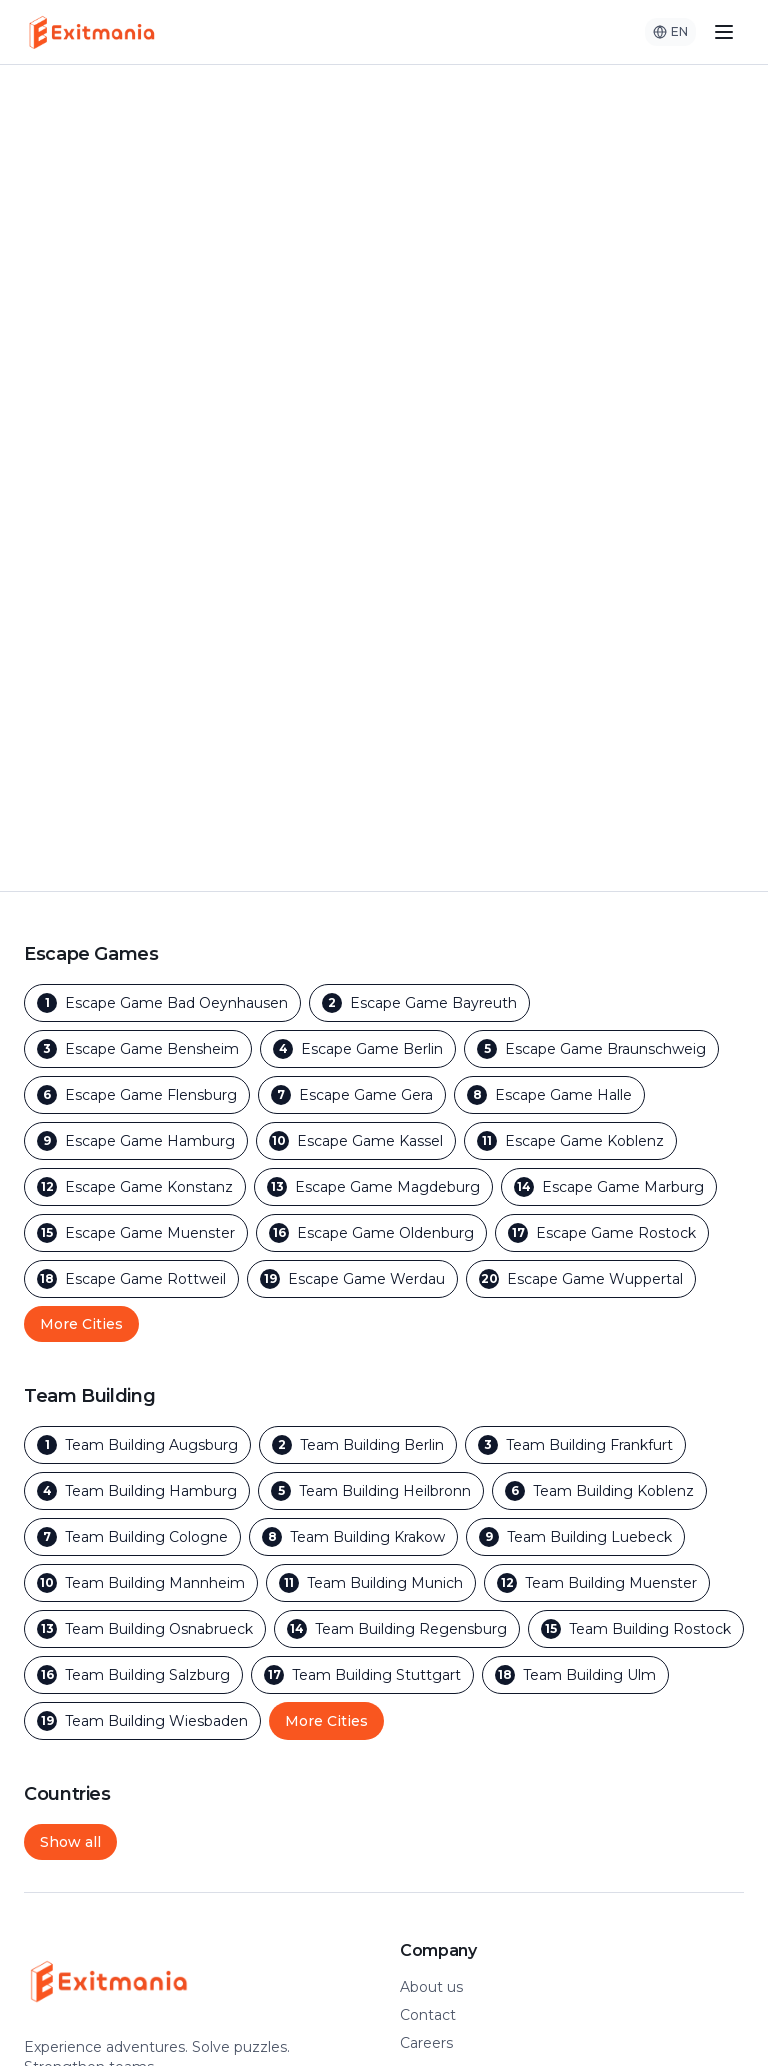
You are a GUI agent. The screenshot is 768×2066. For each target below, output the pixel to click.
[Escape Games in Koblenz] (570, 1141)
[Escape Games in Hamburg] (136, 1141)
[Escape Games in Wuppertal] (581, 1279)
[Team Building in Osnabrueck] (145, 1629)
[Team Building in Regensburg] (397, 1629)
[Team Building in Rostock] (636, 1629)
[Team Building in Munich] (371, 1583)
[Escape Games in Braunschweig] (591, 1049)
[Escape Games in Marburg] (609, 1187)
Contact (428, 2015)
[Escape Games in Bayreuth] (419, 1003)
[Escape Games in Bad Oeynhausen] (162, 1003)
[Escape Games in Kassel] (356, 1141)
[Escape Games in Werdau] (352, 1279)
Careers (426, 2043)
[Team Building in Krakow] (353, 1537)
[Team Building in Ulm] (575, 1675)
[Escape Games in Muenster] (136, 1233)
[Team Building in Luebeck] (575, 1537)
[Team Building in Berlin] (358, 1445)
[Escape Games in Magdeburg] (373, 1187)
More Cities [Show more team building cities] (326, 1721)
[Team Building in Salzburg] (133, 1675)
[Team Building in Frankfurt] (575, 1445)
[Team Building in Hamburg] (137, 1491)
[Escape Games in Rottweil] (131, 1279)
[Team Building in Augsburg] (137, 1445)
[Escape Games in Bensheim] (138, 1049)
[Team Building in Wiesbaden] (142, 1721)
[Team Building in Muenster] (597, 1583)
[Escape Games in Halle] (549, 1095)
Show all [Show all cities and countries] (70, 1842)
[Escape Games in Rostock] (602, 1233)
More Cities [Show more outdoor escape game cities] (81, 1324)
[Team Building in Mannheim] (141, 1583)
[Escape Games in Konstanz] (135, 1187)
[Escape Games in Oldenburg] (371, 1233)
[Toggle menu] (724, 32)
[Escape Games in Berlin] (358, 1049)
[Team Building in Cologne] (132, 1537)
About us (431, 1987)
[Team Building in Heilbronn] (371, 1491)
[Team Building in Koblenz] (599, 1491)
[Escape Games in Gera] (352, 1095)
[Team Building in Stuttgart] (362, 1675)
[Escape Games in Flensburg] (137, 1095)
